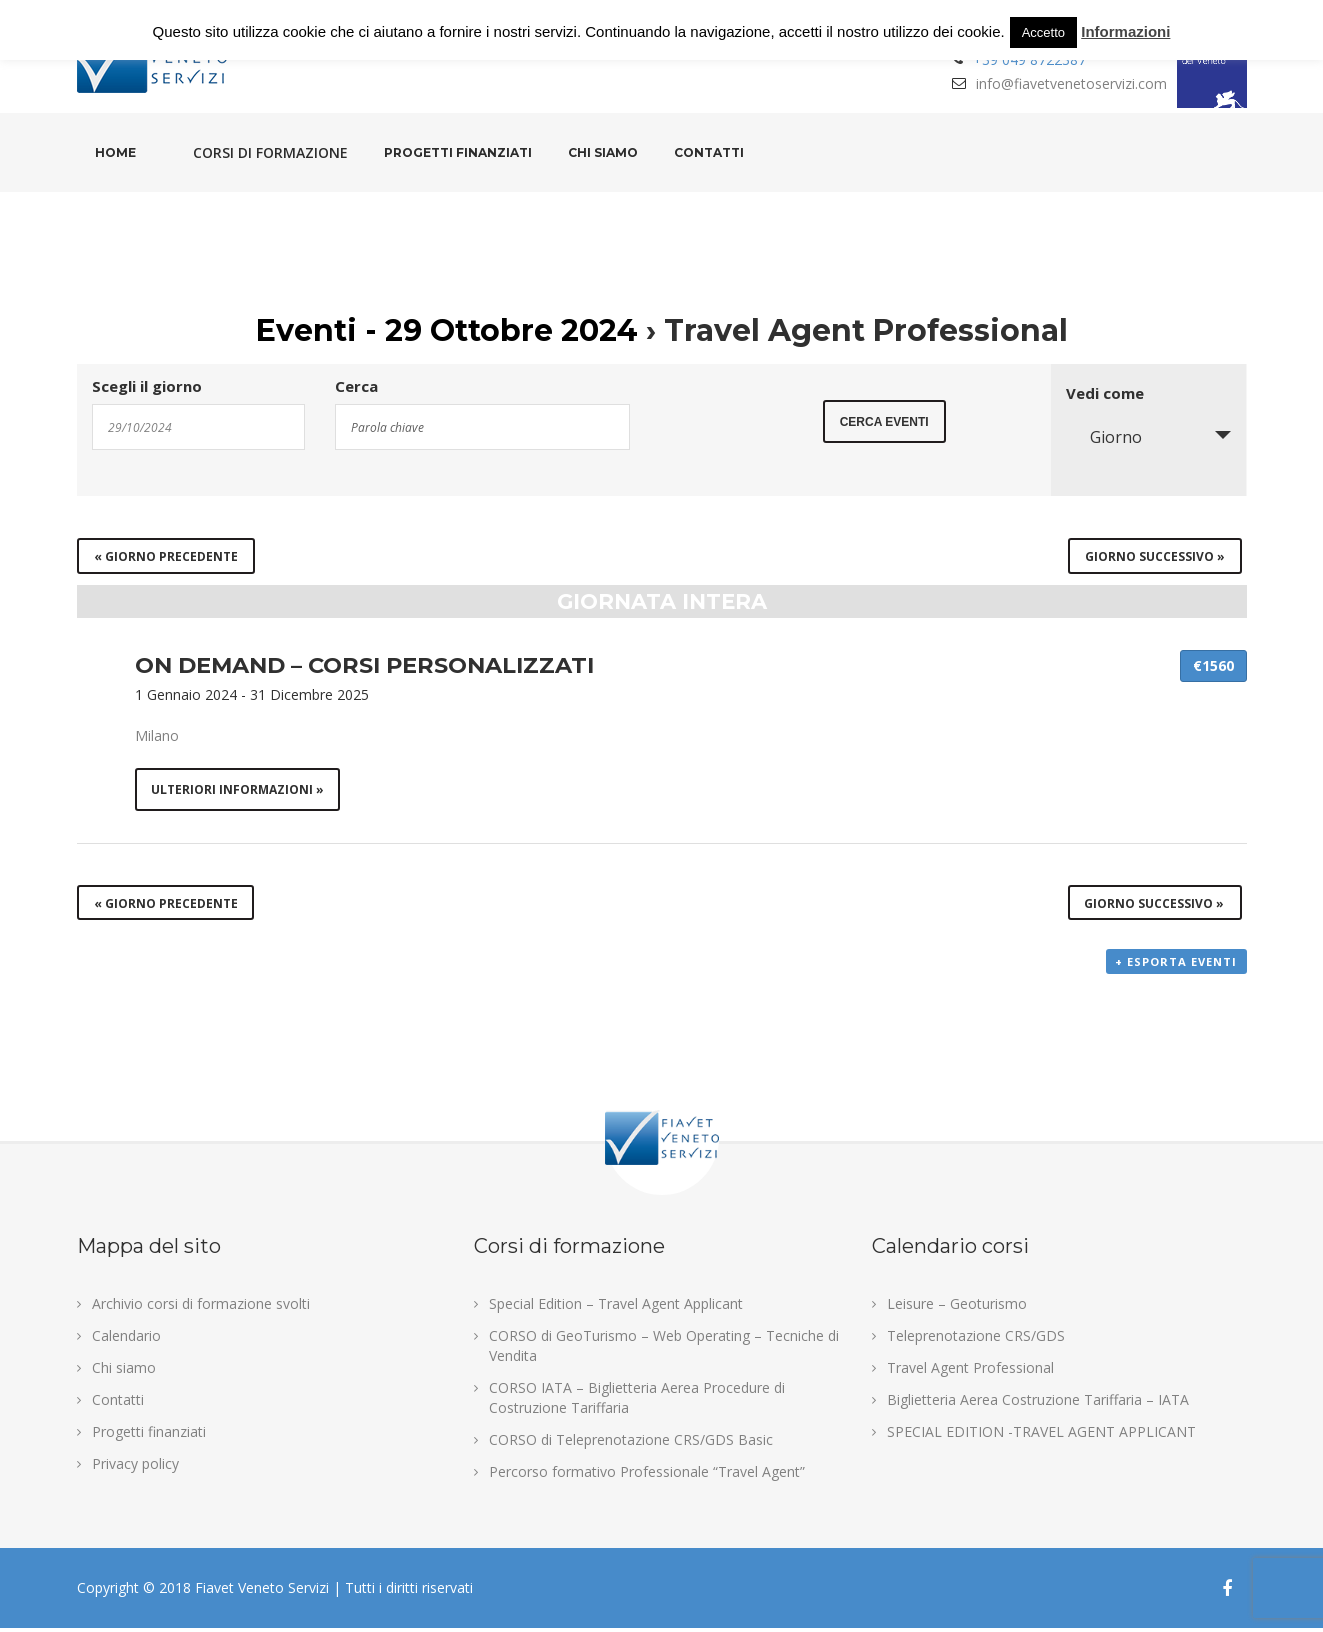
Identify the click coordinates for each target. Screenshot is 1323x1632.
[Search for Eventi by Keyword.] (482, 427)
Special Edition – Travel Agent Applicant (616, 1307)
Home (115, 152)
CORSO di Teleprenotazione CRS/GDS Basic (631, 1443)
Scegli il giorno (147, 386)
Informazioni (1125, 31)
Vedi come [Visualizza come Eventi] (1105, 393)
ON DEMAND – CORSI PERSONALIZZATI (364, 665)
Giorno (1104, 437)
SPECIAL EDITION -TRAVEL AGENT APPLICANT (1041, 1435)
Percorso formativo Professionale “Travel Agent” (647, 1475)
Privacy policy (135, 1467)
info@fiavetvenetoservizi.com (1071, 83)
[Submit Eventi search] (884, 425)
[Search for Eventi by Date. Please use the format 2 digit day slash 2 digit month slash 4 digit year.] (199, 427)
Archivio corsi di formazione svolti (201, 1307)
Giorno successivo (1155, 556)
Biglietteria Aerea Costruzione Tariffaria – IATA (1038, 1403)
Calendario (126, 1339)
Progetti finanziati (458, 152)
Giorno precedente (166, 556)
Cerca (356, 386)
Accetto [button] (1043, 32)
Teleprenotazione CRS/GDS (976, 1339)
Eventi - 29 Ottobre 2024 (447, 330)
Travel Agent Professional (970, 1371)
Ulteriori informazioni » (238, 790)
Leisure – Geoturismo (957, 1307)
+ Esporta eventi (1177, 966)
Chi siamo (603, 152)
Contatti (709, 152)
